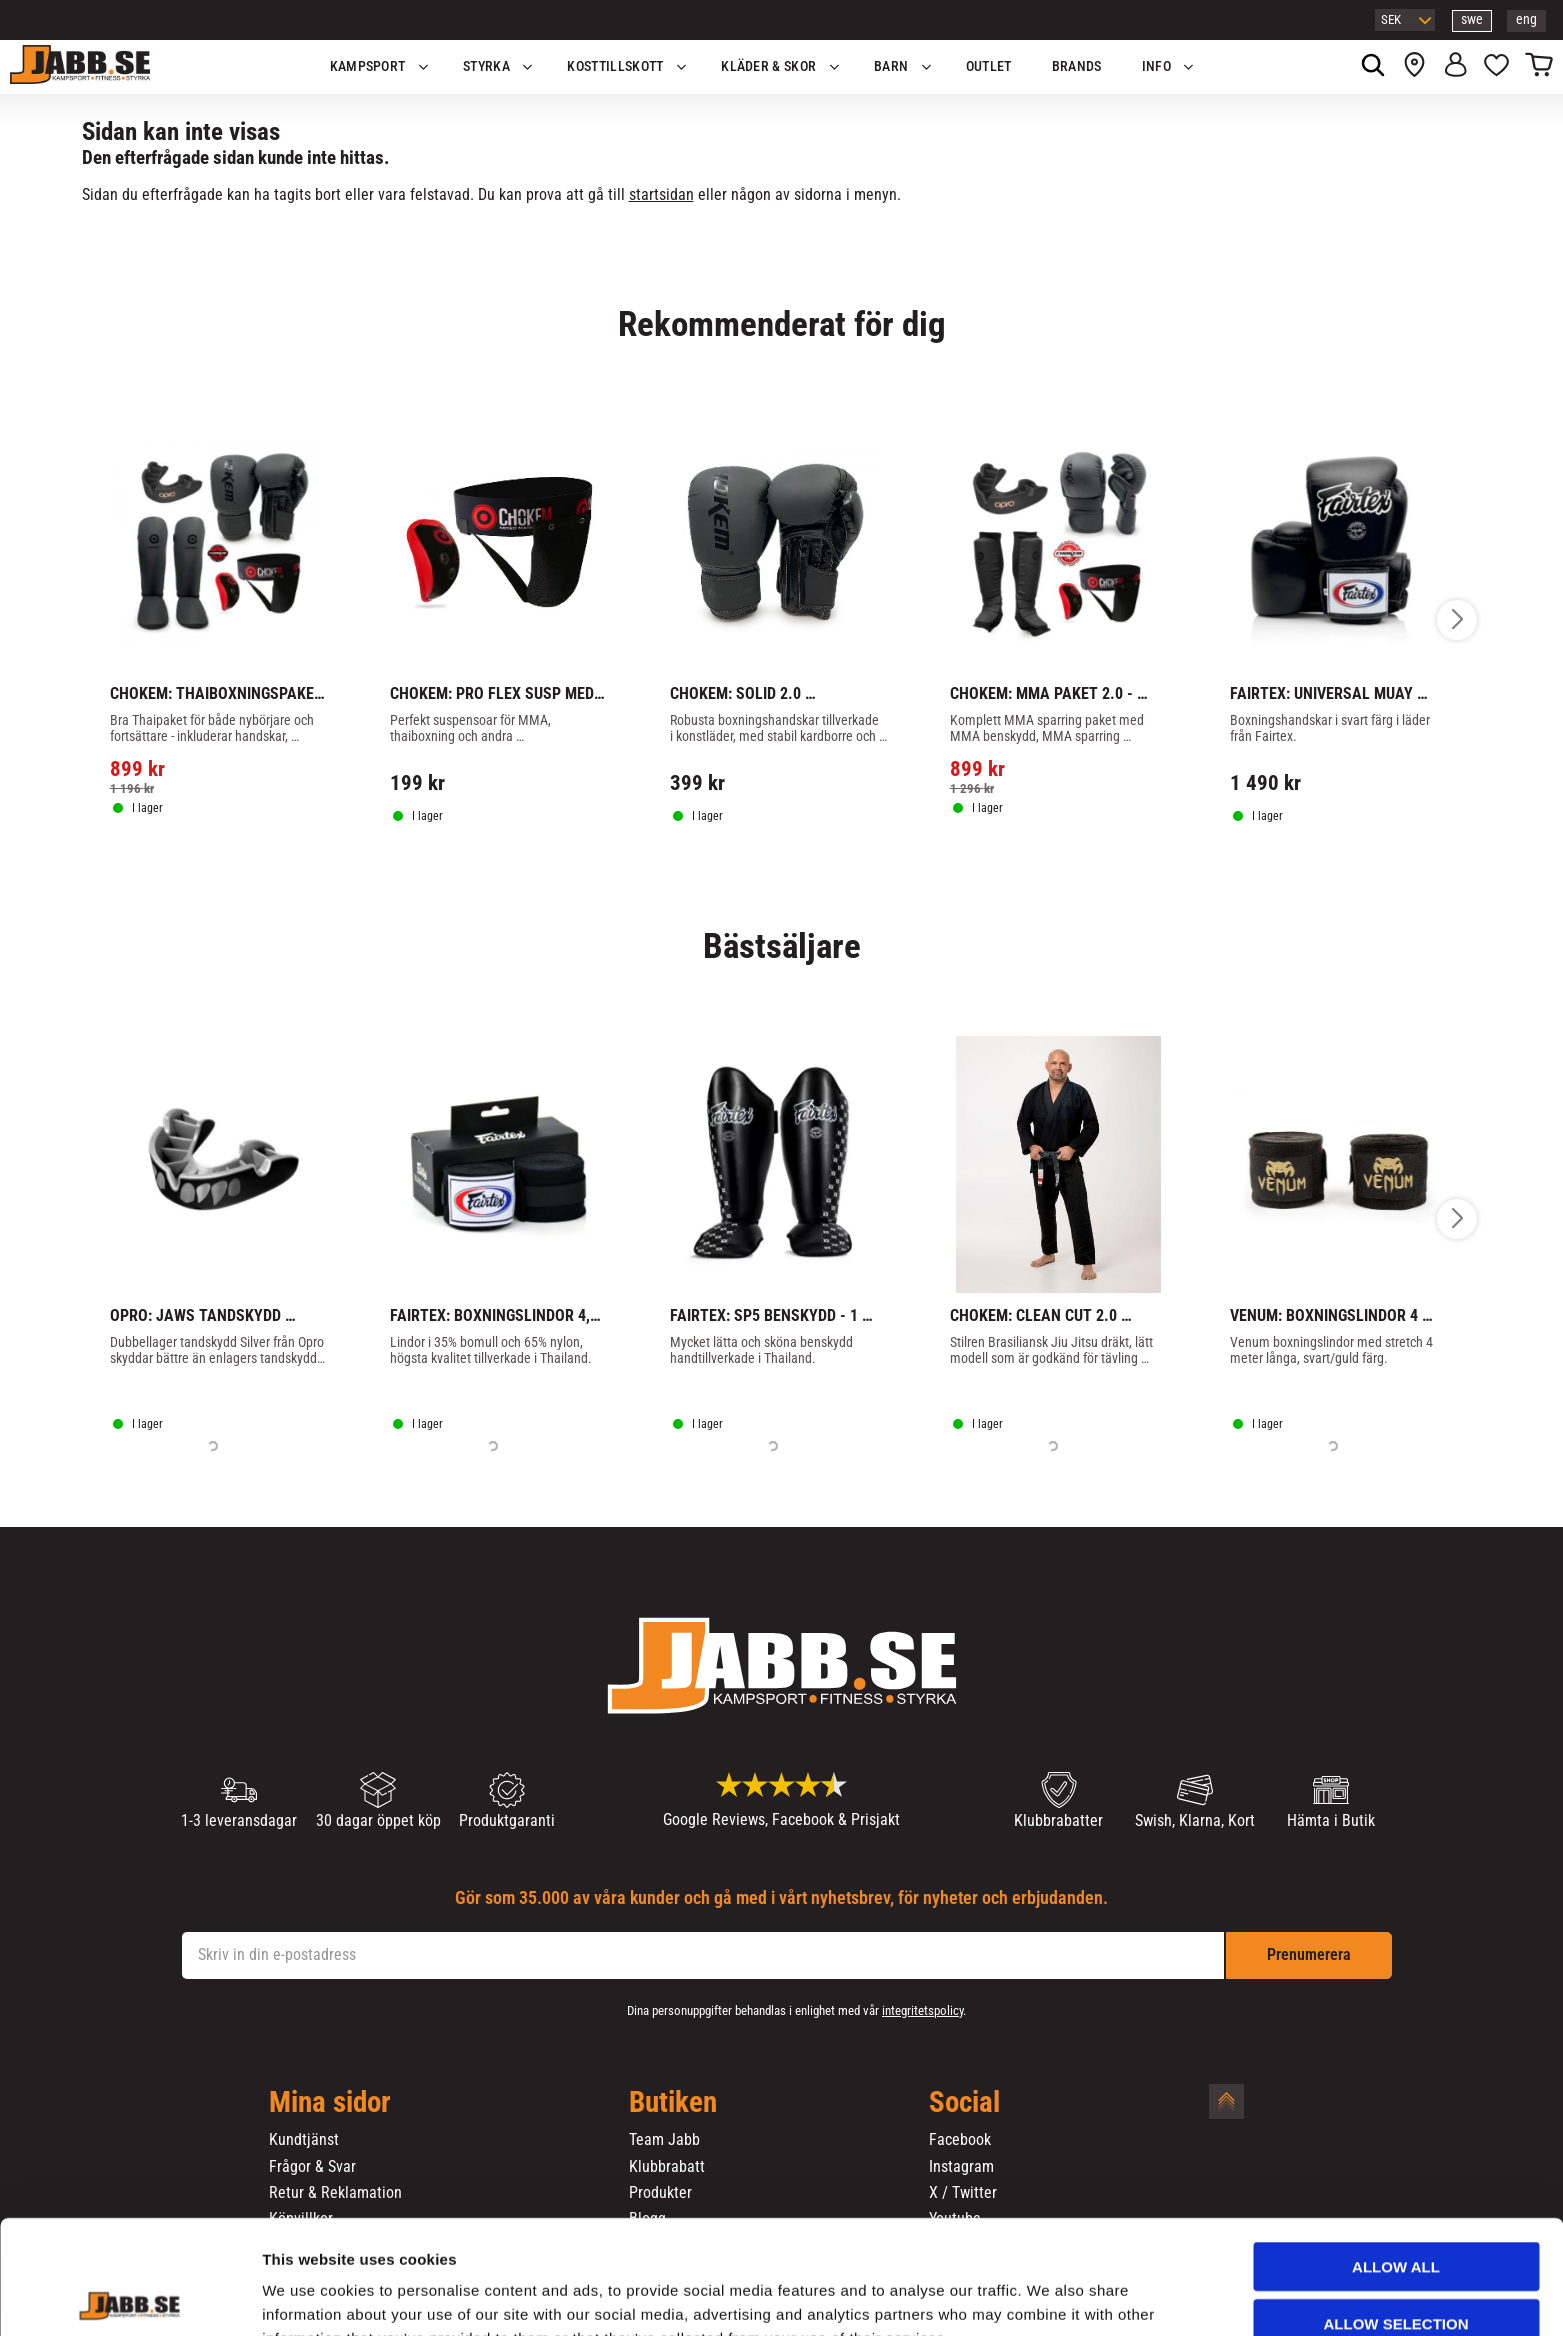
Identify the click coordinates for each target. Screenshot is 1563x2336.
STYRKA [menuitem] (486, 66)
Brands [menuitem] (1077, 66)
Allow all (1396, 2159)
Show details (1049, 2296)
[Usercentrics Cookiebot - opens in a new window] (129, 2297)
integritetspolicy (922, 2010)
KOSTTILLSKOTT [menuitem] (615, 66)
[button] (1496, 67)
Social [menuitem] (964, 2103)
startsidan (661, 194)
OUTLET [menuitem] (989, 66)
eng (1526, 19)
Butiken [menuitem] (673, 2103)
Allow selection (1396, 2216)
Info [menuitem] (1156, 66)
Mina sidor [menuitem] (330, 2103)
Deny (1396, 2272)
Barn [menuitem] (891, 66)
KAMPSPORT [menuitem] (368, 66)
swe (1472, 19)
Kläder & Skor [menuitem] (768, 66)
